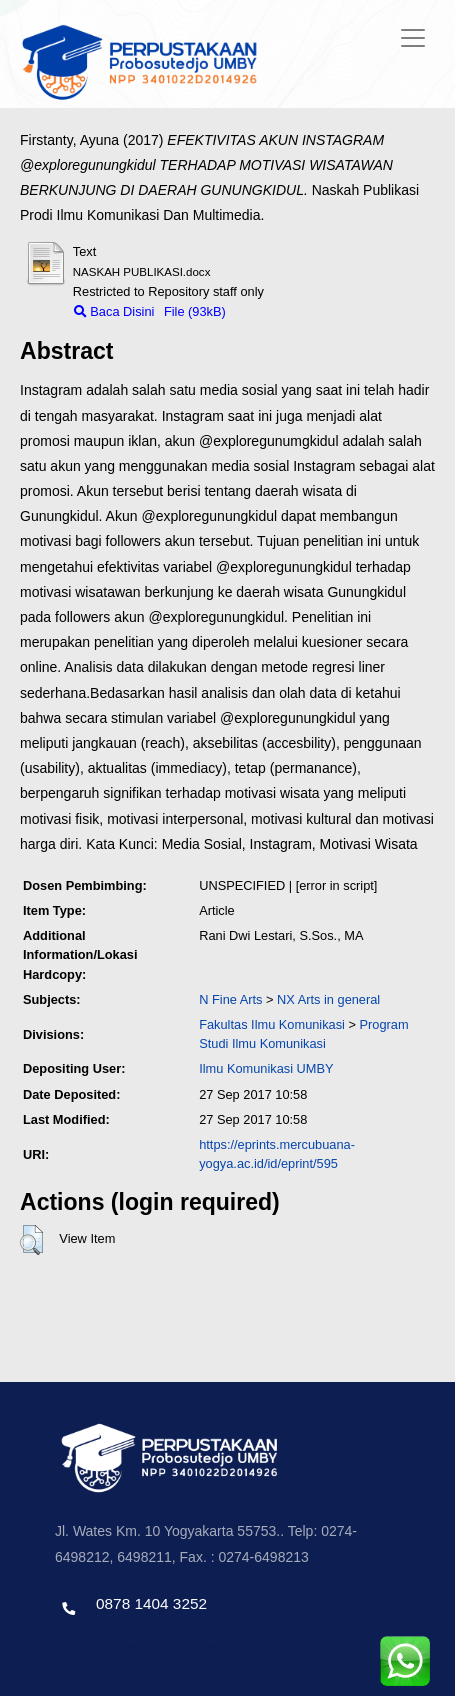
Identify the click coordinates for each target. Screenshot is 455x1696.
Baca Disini (114, 311)
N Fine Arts (230, 999)
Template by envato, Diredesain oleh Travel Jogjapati (205, 1646)
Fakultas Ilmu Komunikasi (272, 1024)
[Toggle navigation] (413, 38)
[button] (31, 1240)
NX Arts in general (328, 999)
